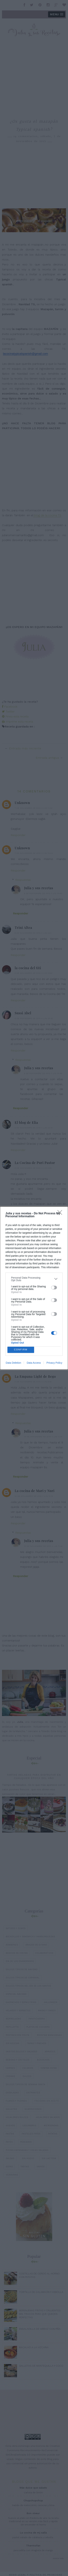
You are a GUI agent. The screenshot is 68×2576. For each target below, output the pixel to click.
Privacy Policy (54, 1362)
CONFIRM (21, 1349)
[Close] (60, 1213)
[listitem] (34, 1279)
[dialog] (34, 1288)
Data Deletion (13, 1362)
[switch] (54, 1287)
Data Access (34, 1362)
